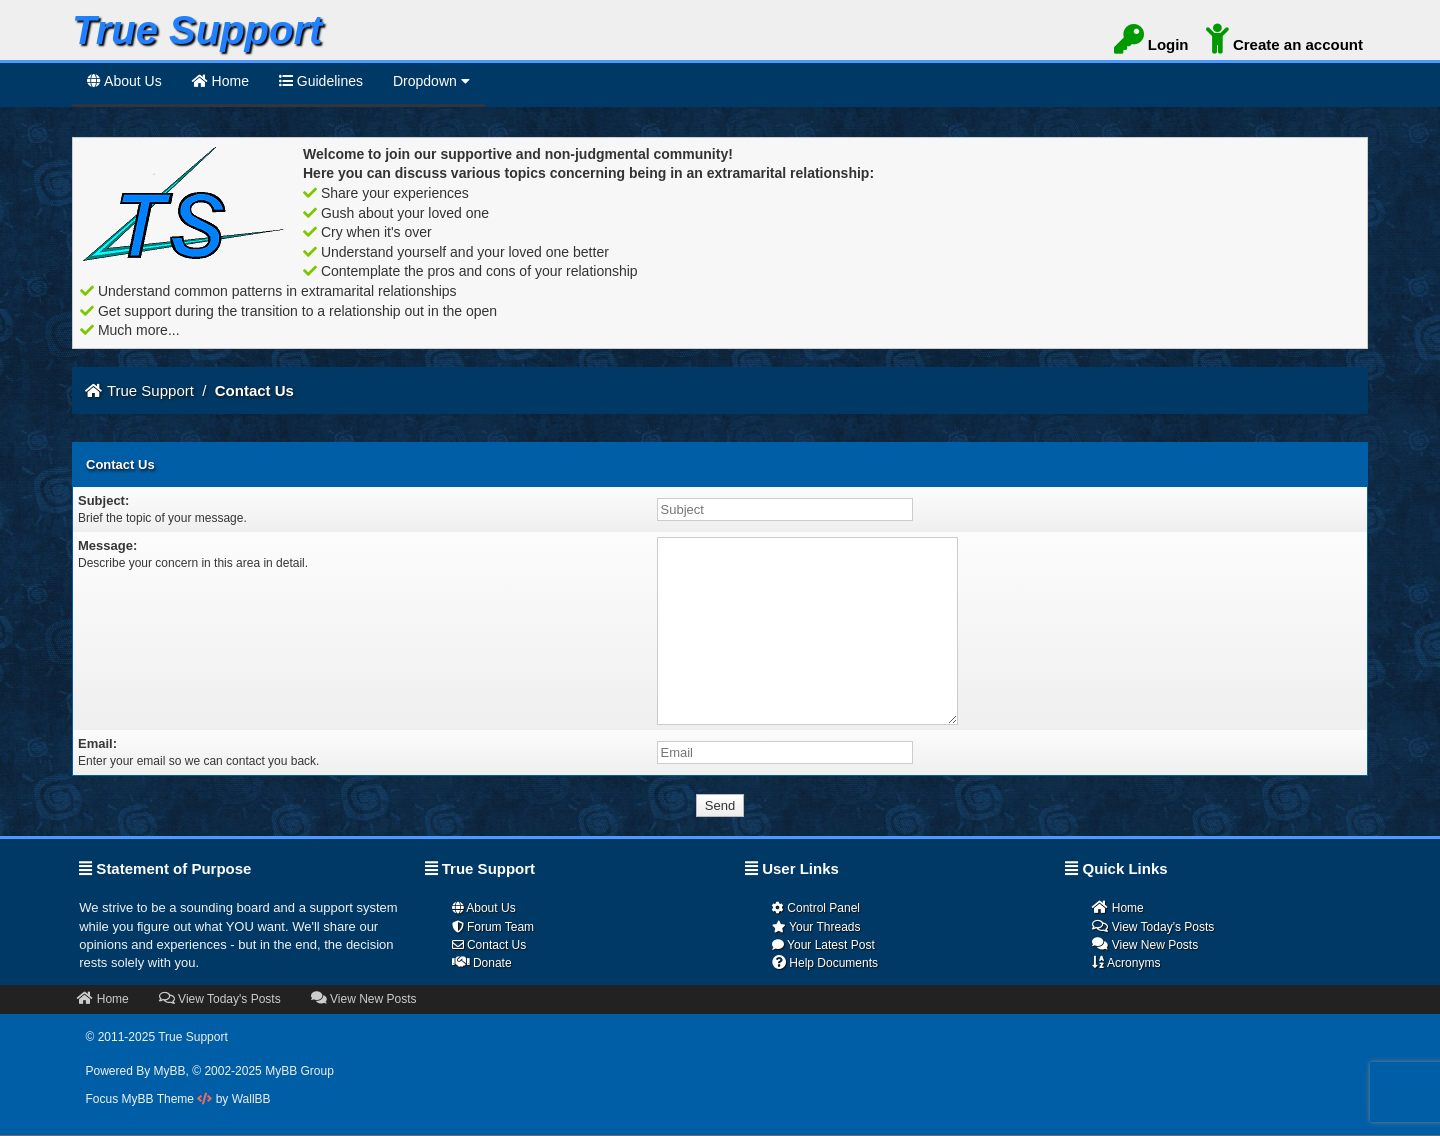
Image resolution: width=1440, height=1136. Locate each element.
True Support (150, 390)
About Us (124, 81)
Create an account (1284, 42)
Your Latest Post (823, 945)
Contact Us (489, 945)
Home (1117, 907)
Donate (482, 962)
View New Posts (1145, 944)
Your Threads (816, 927)
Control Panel (816, 908)
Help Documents (825, 962)
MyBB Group (299, 1071)
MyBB (170, 1071)
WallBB (251, 1099)
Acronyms (1126, 962)
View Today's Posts (1153, 926)
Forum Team (493, 927)
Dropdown (431, 81)
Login (1151, 42)
